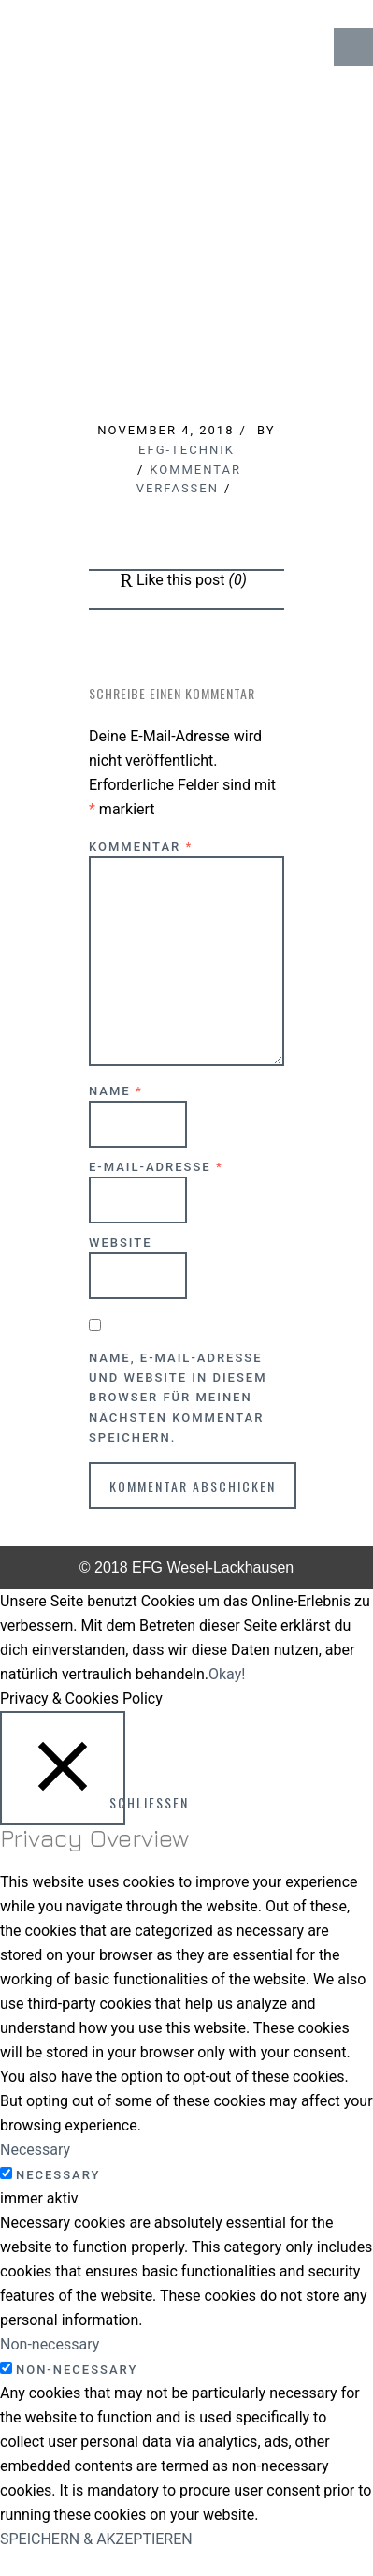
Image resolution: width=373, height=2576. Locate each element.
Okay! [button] (226, 1674)
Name (116, 1091)
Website (120, 1243)
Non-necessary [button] (49, 2344)
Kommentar (141, 847)
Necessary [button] (35, 2150)
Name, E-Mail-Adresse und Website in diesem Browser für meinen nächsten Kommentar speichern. (178, 1397)
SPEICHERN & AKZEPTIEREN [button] (96, 2539)
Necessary (58, 2175)
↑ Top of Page (302, 2509)
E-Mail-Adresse (156, 1167)
